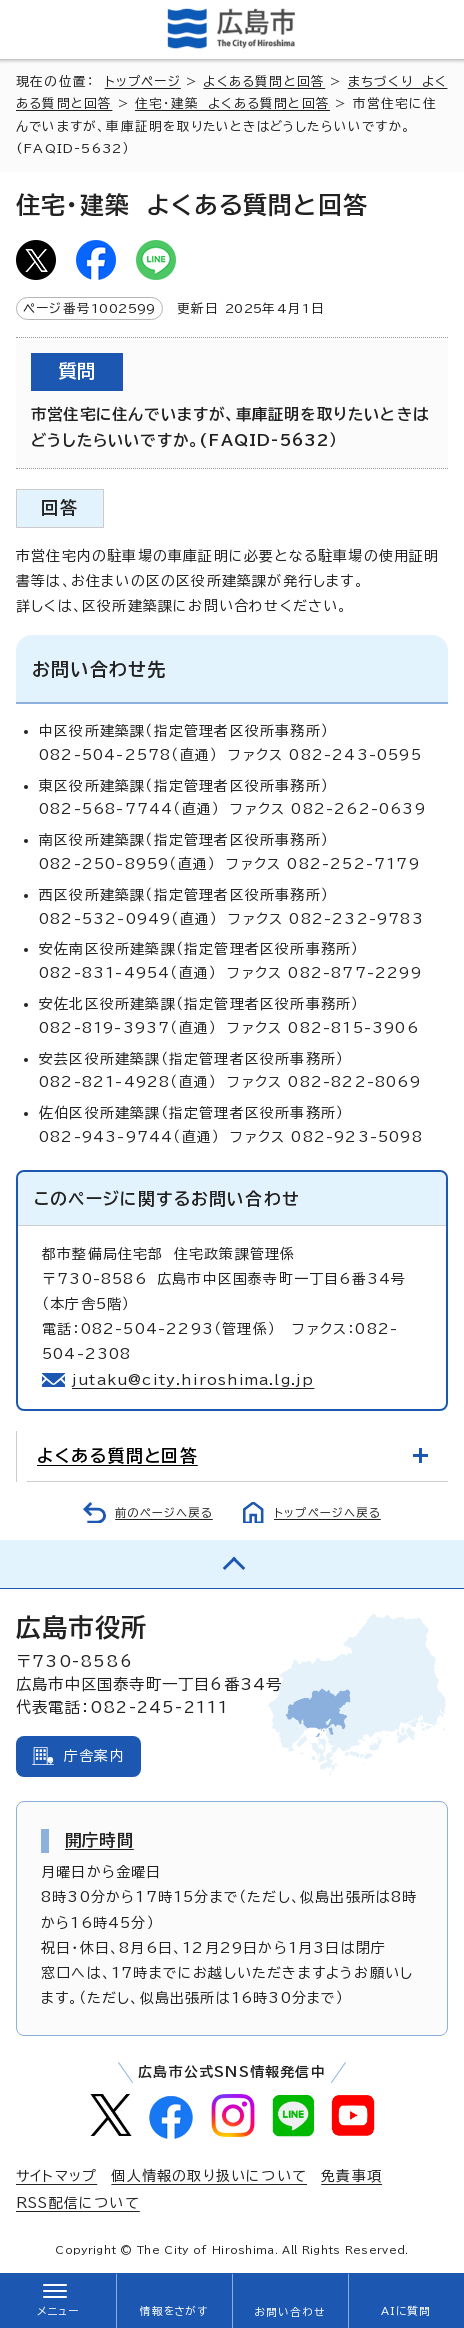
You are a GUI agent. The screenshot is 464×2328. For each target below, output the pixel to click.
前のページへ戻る (164, 1512)
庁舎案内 (94, 1756)
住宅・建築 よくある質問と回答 (232, 103)
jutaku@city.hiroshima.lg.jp (193, 1380)
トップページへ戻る (327, 1512)
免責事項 (351, 2176)
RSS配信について (78, 2203)
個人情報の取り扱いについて (209, 2176)
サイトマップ (56, 2176)
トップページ (143, 81)
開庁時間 (99, 1840)
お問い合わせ (289, 2312)
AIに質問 (406, 2311)
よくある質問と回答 (264, 81)
